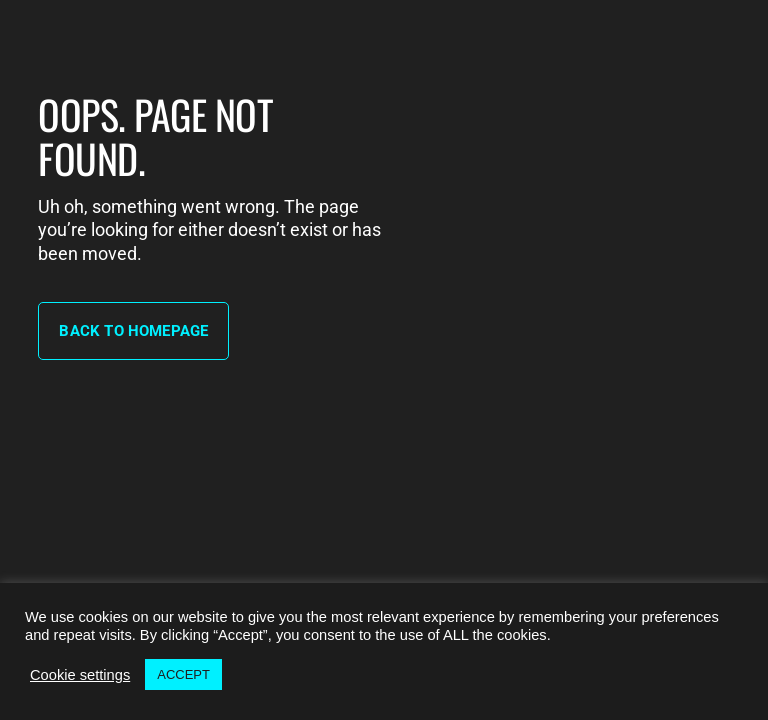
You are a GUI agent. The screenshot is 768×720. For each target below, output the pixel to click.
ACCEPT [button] (183, 674)
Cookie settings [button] (80, 675)
